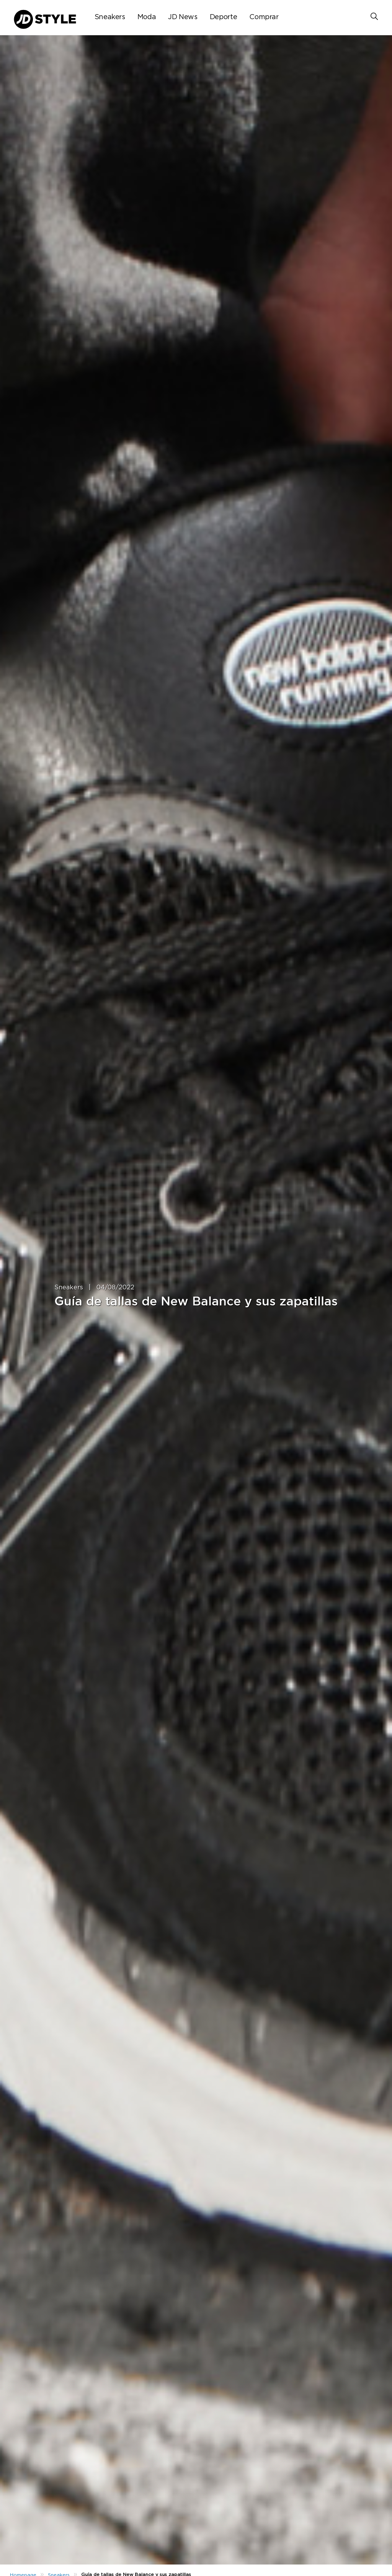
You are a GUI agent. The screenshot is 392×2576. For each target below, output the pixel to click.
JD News (182, 17)
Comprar (263, 17)
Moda (146, 17)
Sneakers (110, 17)
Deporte (223, 17)
